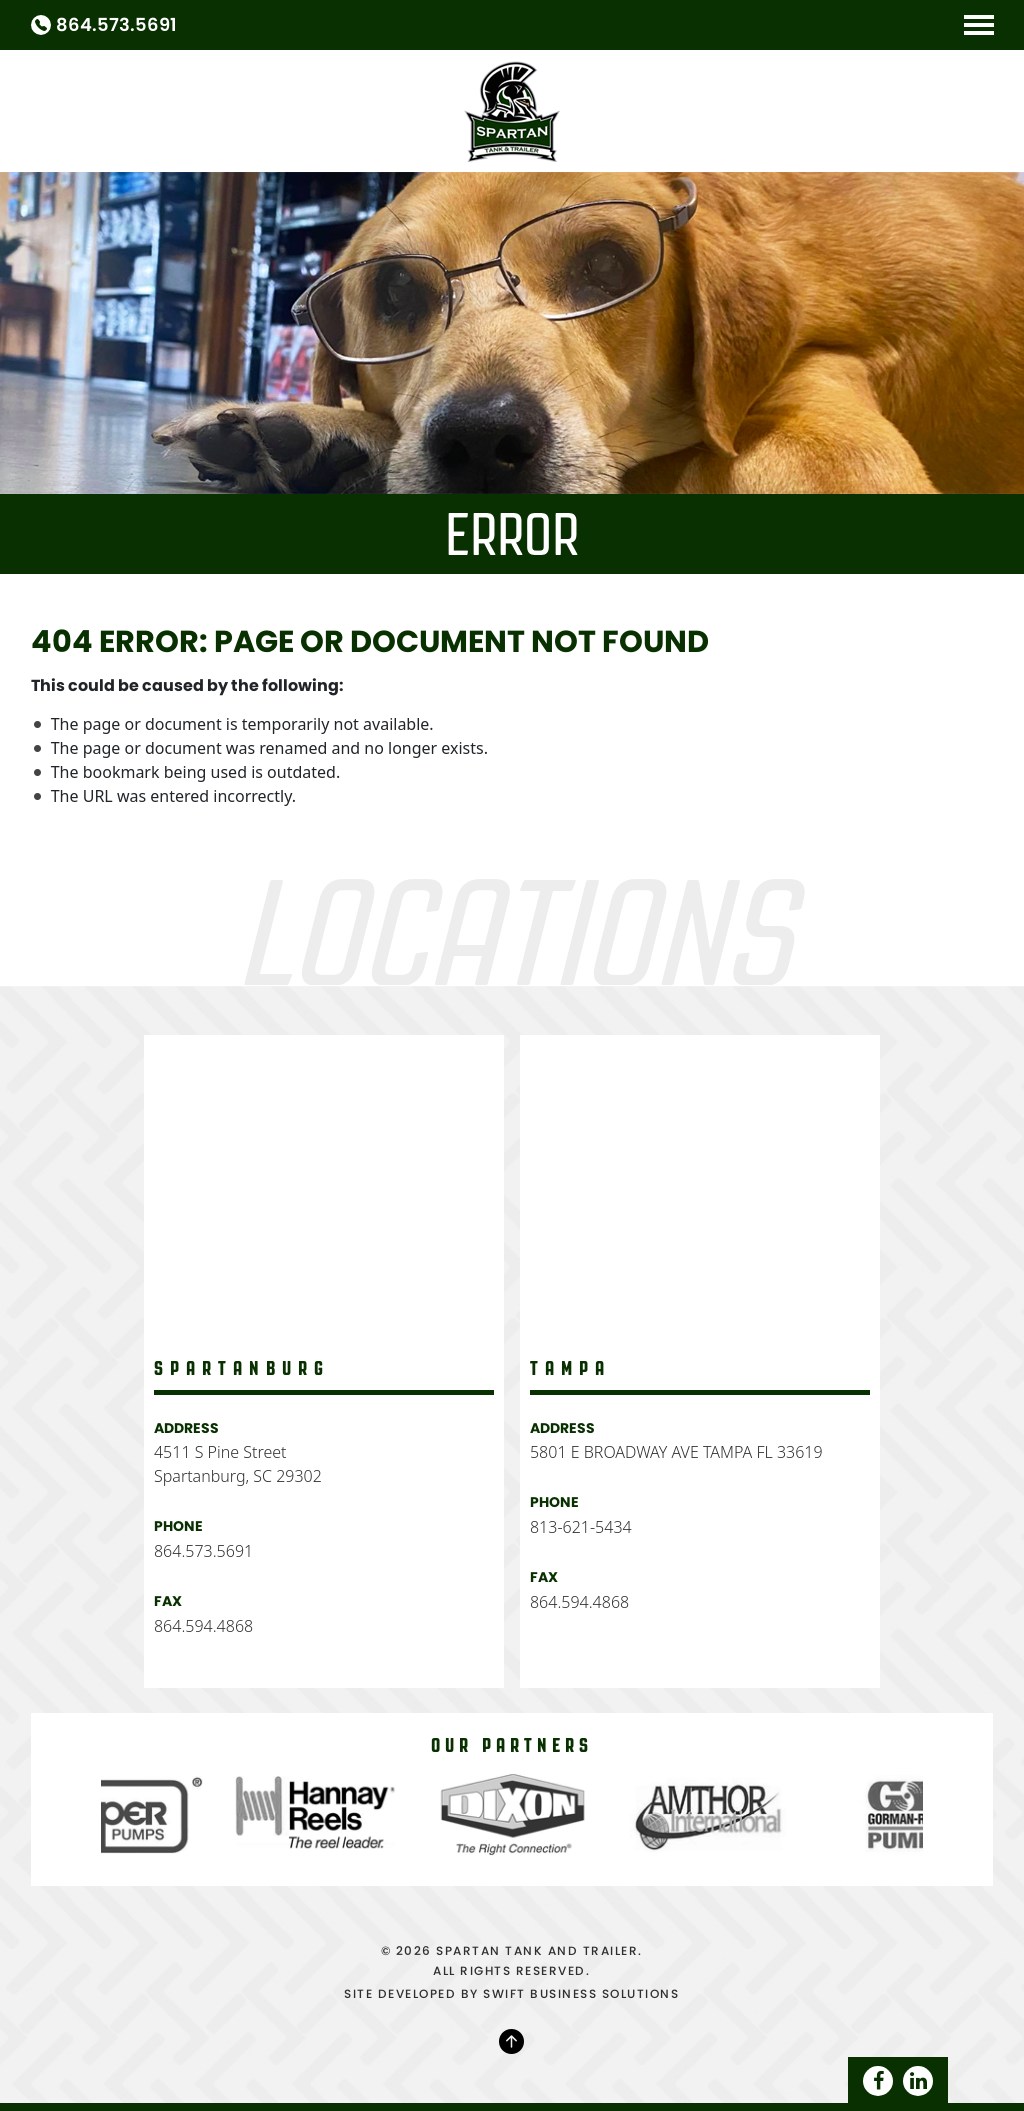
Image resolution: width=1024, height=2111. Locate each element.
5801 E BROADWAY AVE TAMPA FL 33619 (676, 1452)
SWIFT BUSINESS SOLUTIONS (581, 1993)
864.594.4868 (203, 1626)
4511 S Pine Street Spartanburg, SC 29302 (238, 1464)
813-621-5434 (581, 1527)
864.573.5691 (116, 25)
